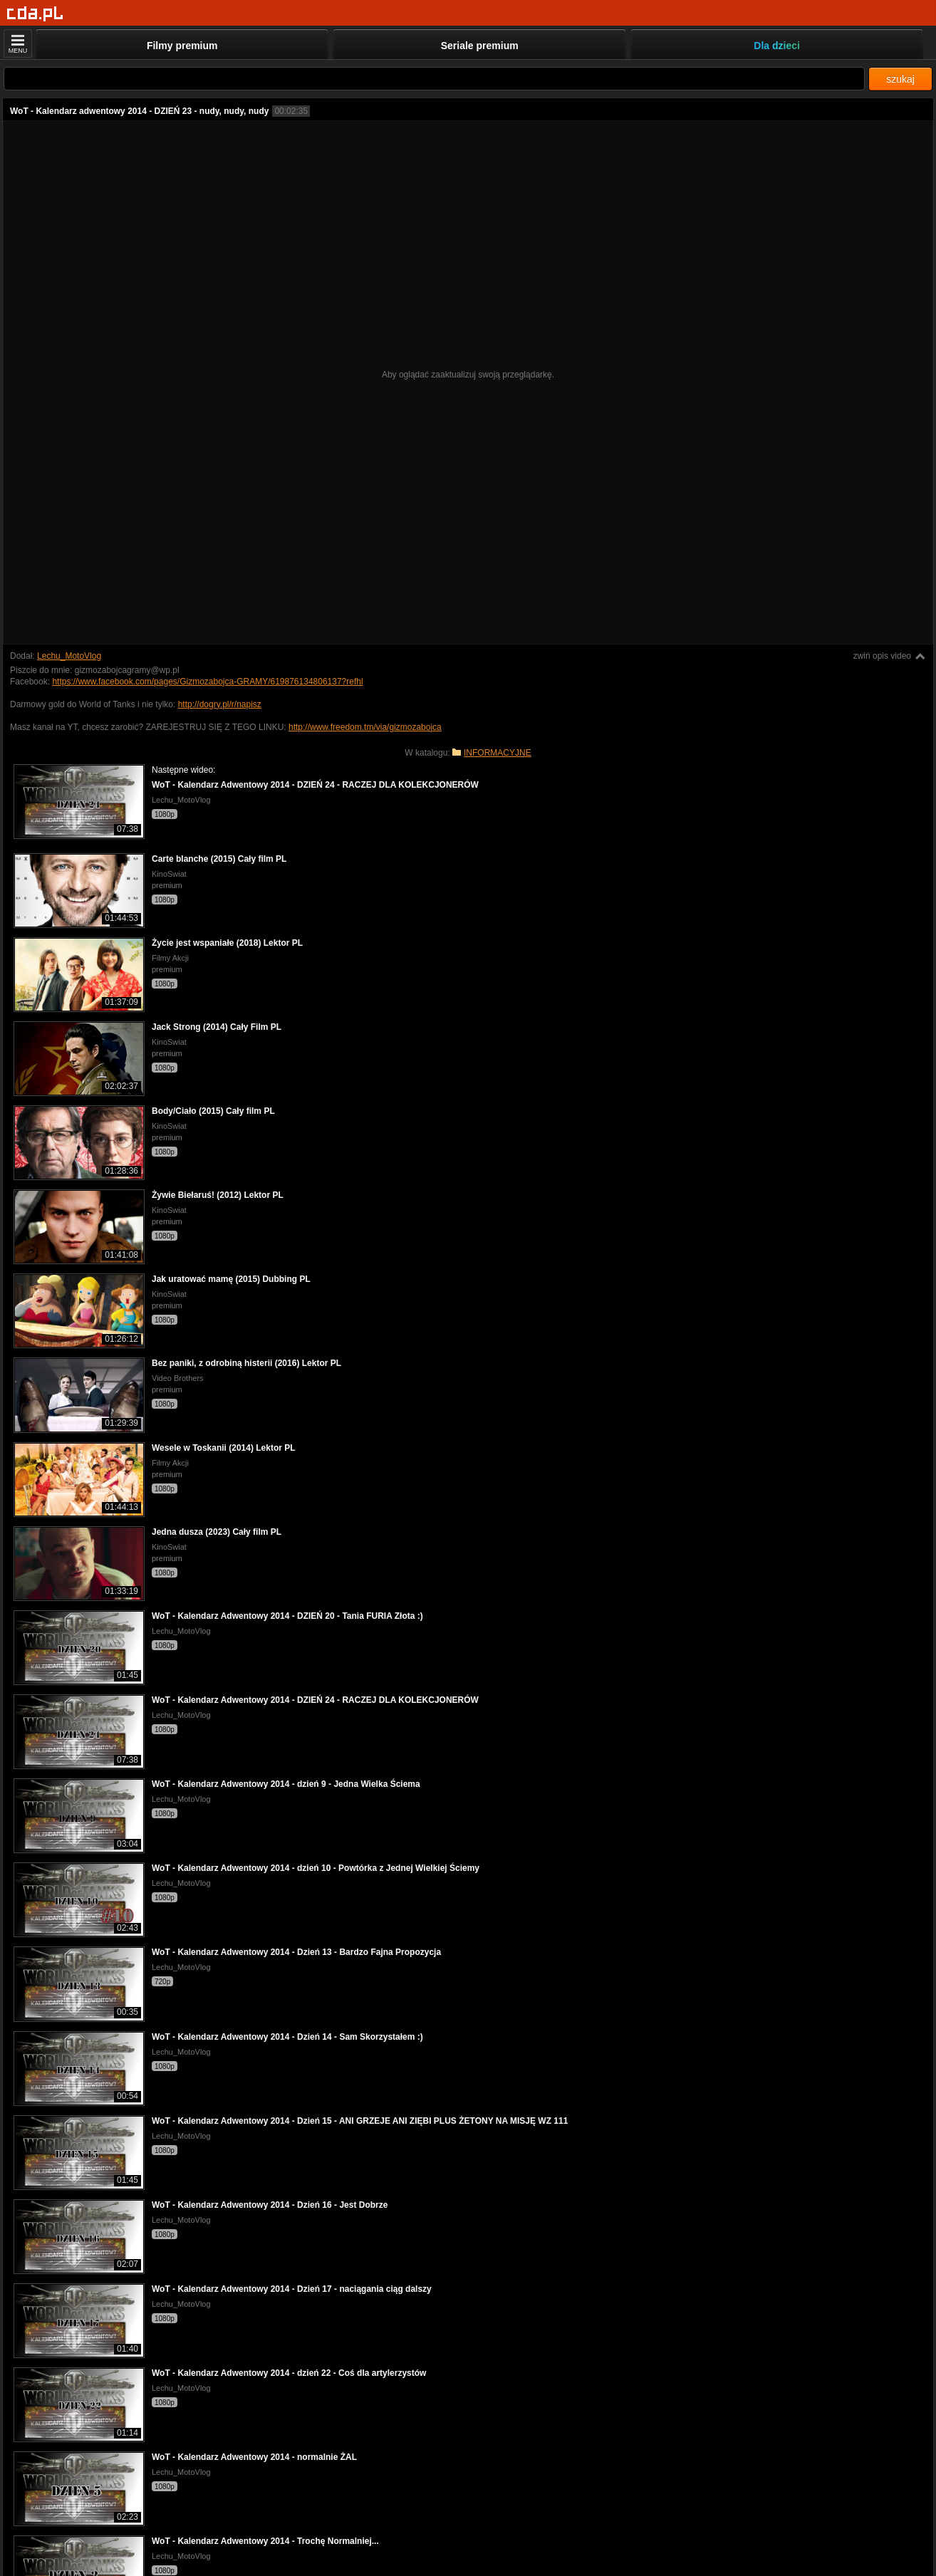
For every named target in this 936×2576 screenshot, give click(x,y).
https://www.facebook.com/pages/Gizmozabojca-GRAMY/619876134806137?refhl (207, 682)
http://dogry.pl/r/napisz (219, 704)
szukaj (900, 79)
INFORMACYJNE (497, 753)
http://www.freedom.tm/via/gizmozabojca (365, 727)
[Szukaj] (434, 78)
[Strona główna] (35, 14)
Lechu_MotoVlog (69, 656)
